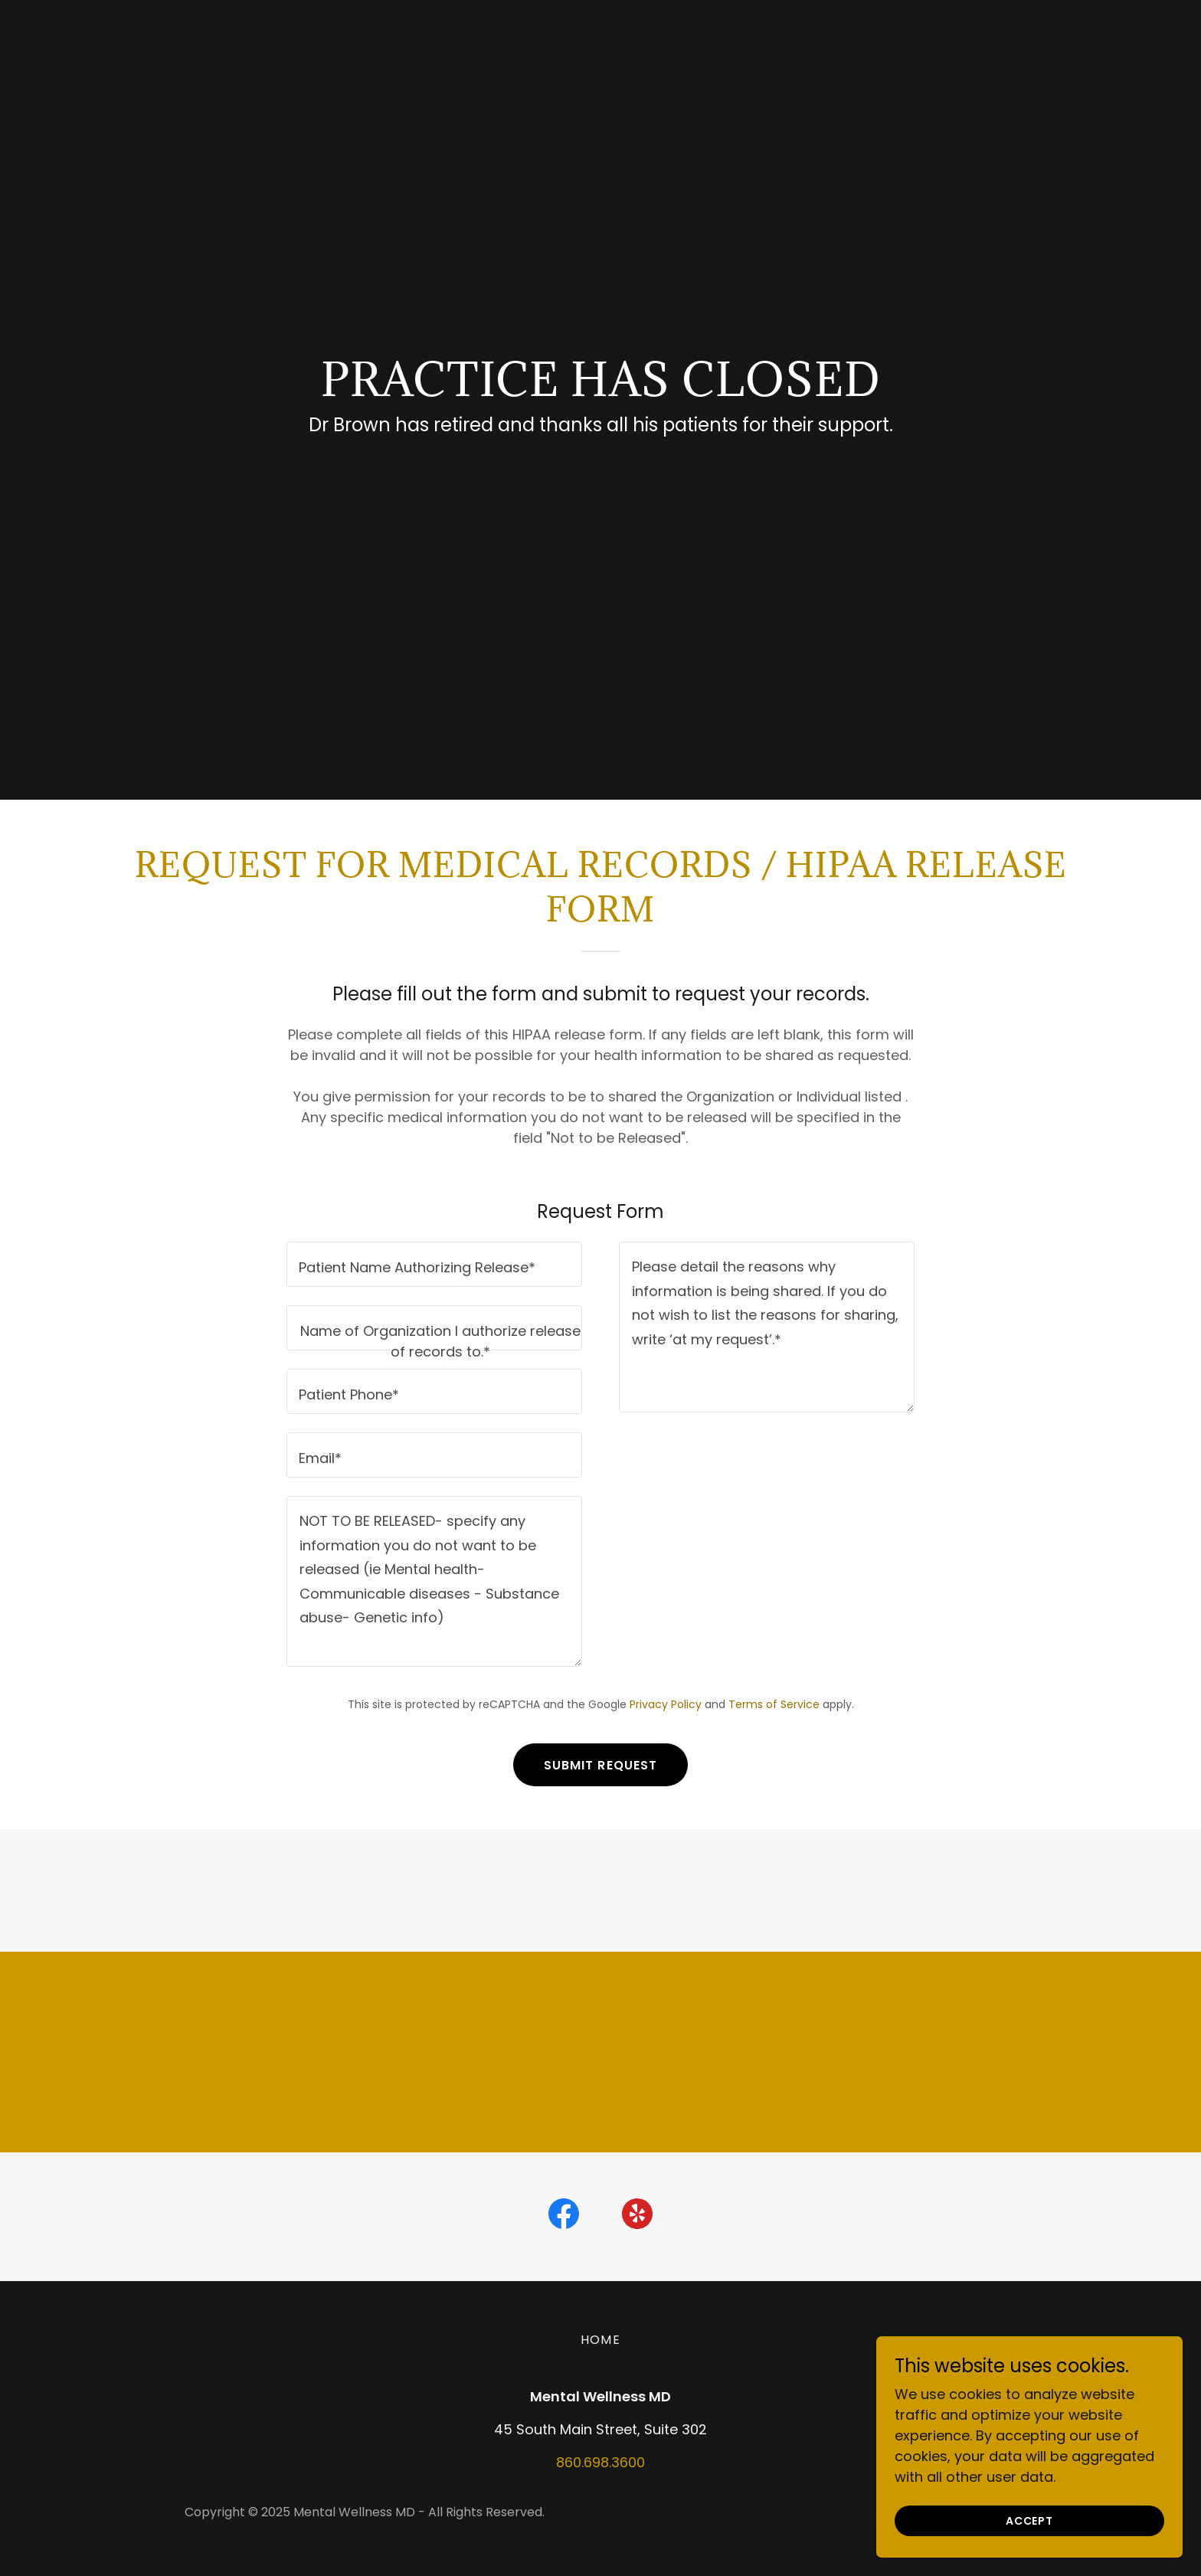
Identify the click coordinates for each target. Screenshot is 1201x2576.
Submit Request (601, 1765)
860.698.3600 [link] (600, 2462)
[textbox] (434, 1264)
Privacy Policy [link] (666, 1704)
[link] (563, 2216)
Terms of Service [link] (774, 1704)
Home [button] (600, 2340)
